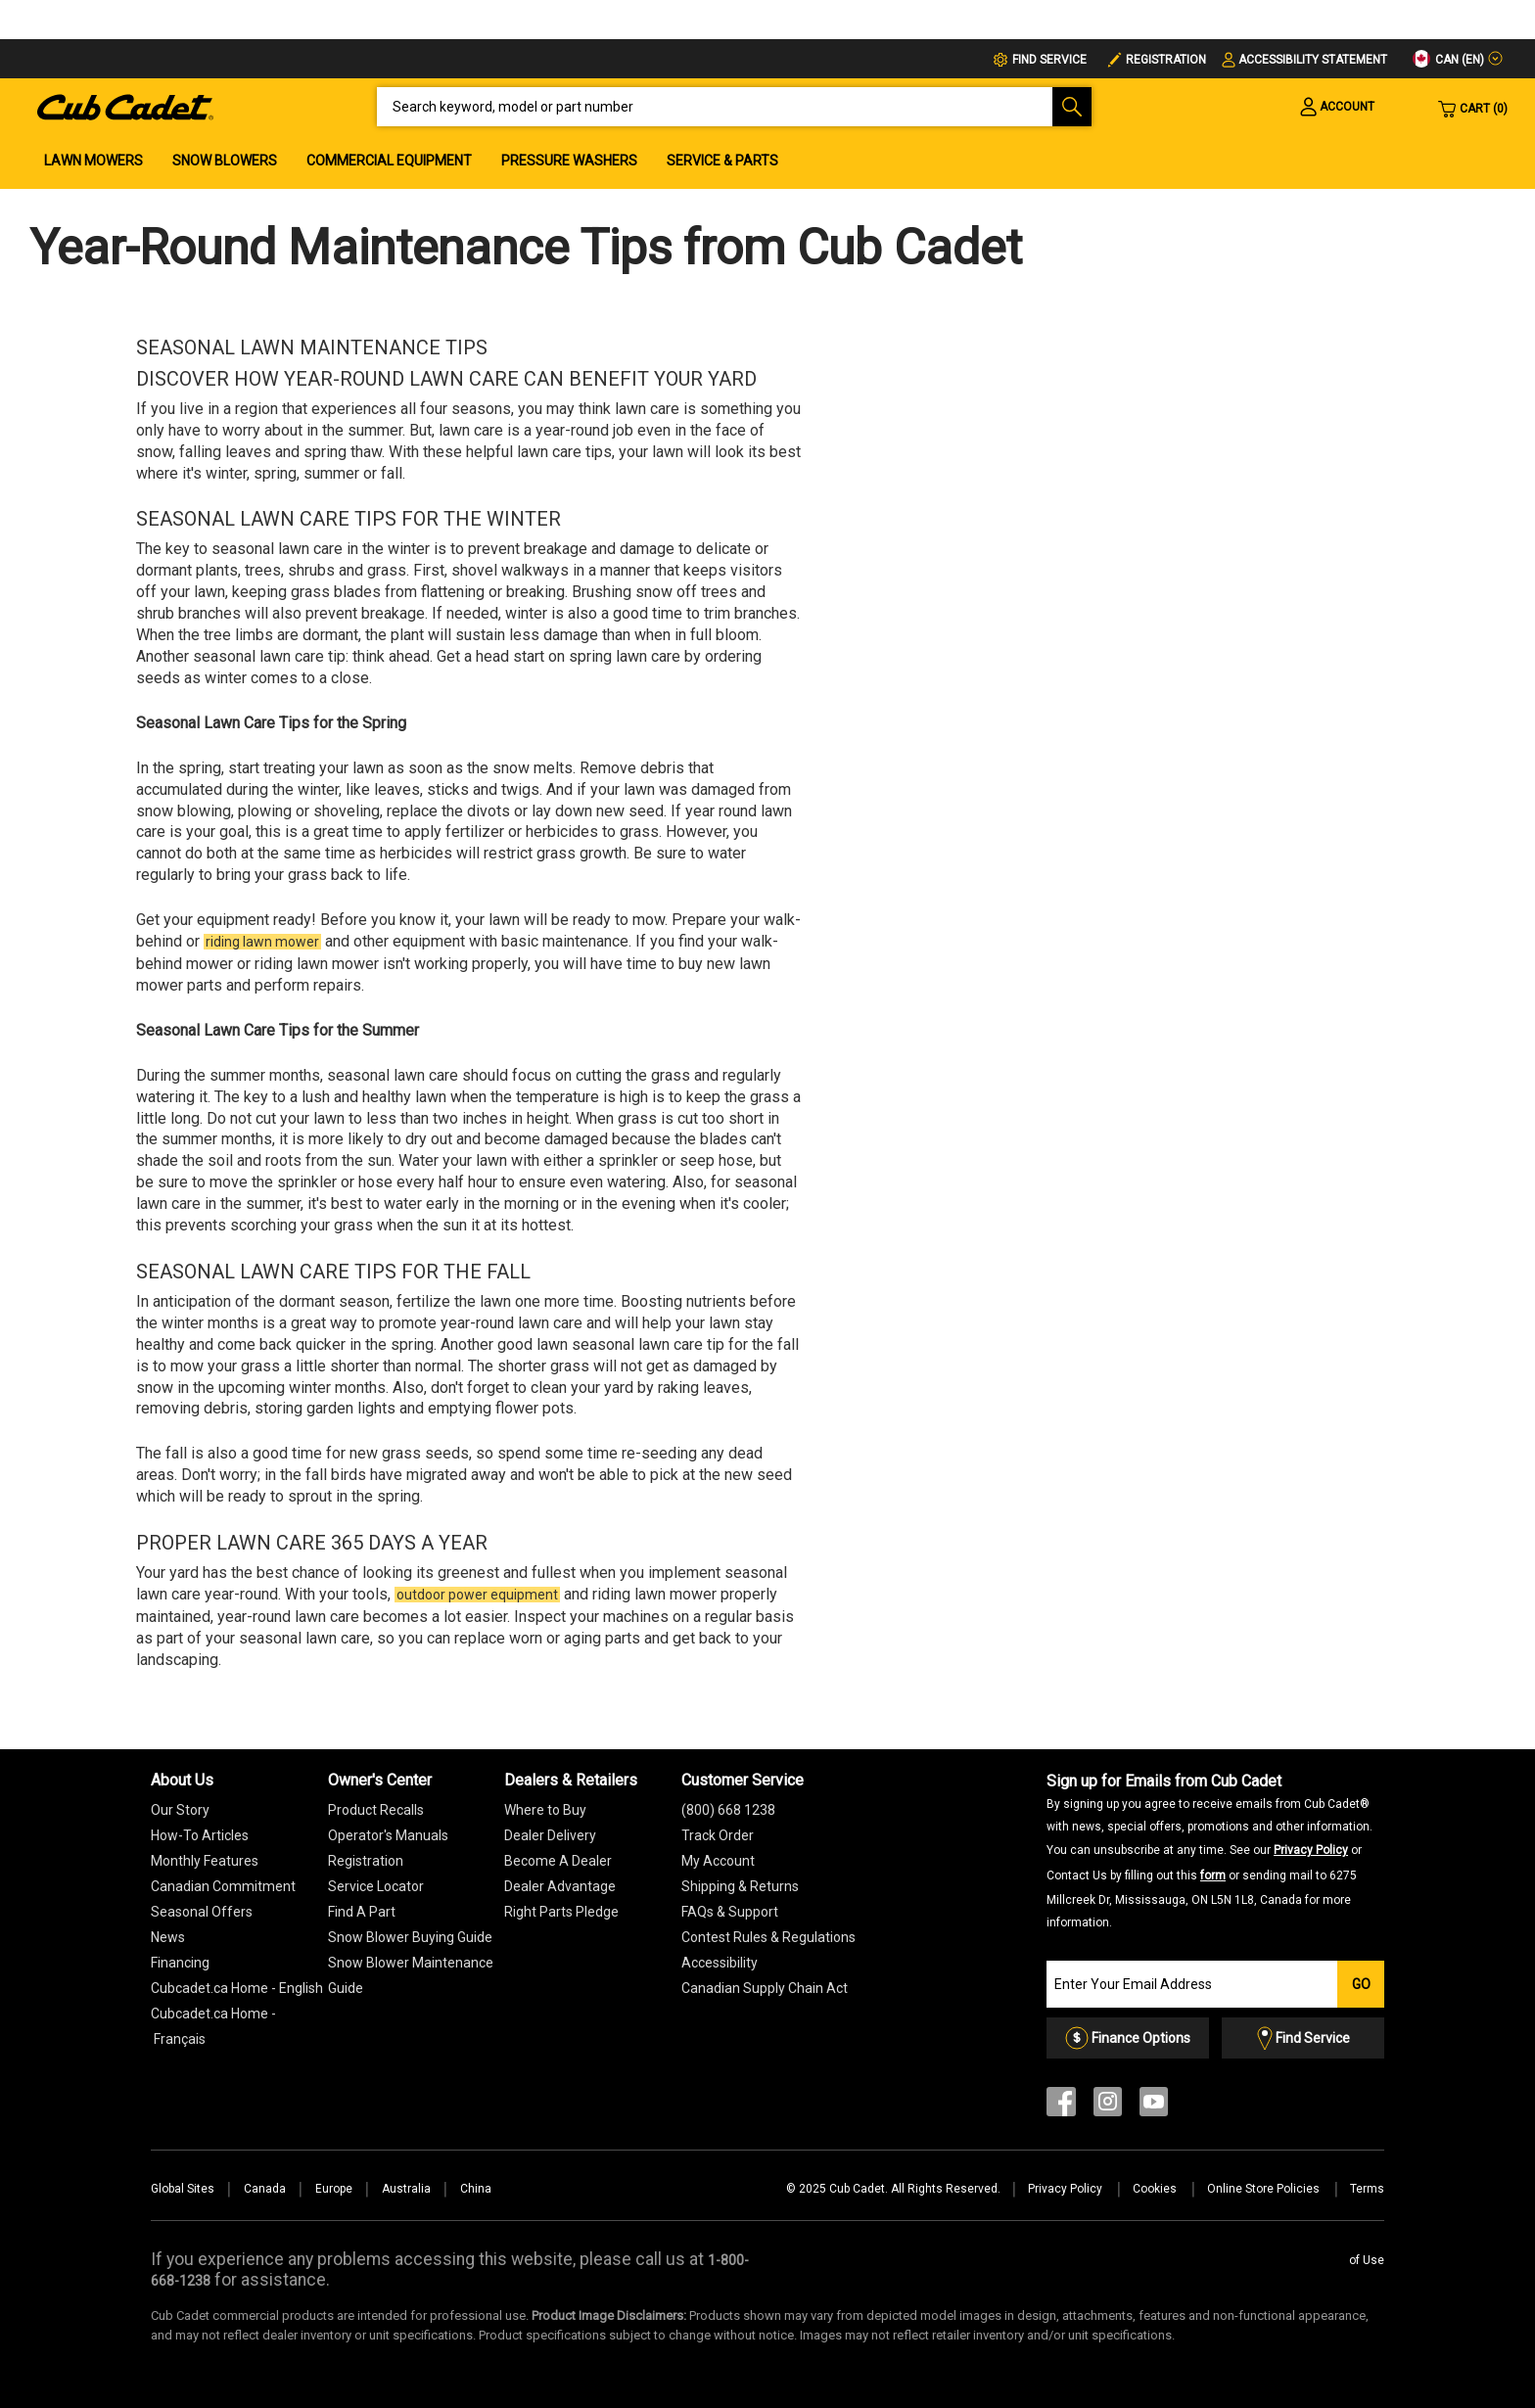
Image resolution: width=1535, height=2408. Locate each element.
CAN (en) (1448, 59)
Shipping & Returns (740, 1886)
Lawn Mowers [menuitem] (93, 160)
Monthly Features (204, 1861)
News (168, 1937)
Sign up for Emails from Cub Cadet (1209, 1850)
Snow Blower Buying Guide (410, 1937)
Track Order (717, 1835)
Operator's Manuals (388, 1835)
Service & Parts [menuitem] (722, 160)
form (1213, 1875)
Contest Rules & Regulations (768, 1937)
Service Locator (376, 1886)
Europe (333, 2189)
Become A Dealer (558, 1861)
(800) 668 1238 (728, 1810)
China (475, 2189)
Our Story (180, 1810)
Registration (1166, 60)
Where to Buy (545, 1810)
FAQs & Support (729, 1912)
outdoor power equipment (477, 1594)
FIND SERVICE (1049, 60)
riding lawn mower (262, 941)
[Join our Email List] (1192, 1984)
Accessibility (719, 1962)
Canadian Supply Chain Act (764, 1988)
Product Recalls (376, 1810)
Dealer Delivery (550, 1835)
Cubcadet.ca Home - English (237, 1988)
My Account (718, 1861)
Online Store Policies (1265, 2189)
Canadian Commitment (223, 1886)
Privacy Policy (1311, 1850)
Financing (180, 1962)
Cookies (1156, 2189)
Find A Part (361, 1912)
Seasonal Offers (202, 1912)
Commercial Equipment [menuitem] (389, 160)
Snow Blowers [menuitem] (224, 160)
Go (1361, 1984)
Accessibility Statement (1312, 60)
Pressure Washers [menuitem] (569, 160)
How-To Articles (200, 1835)
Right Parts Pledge (561, 1912)
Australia (406, 2189)
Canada (265, 2189)
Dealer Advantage (560, 1886)
